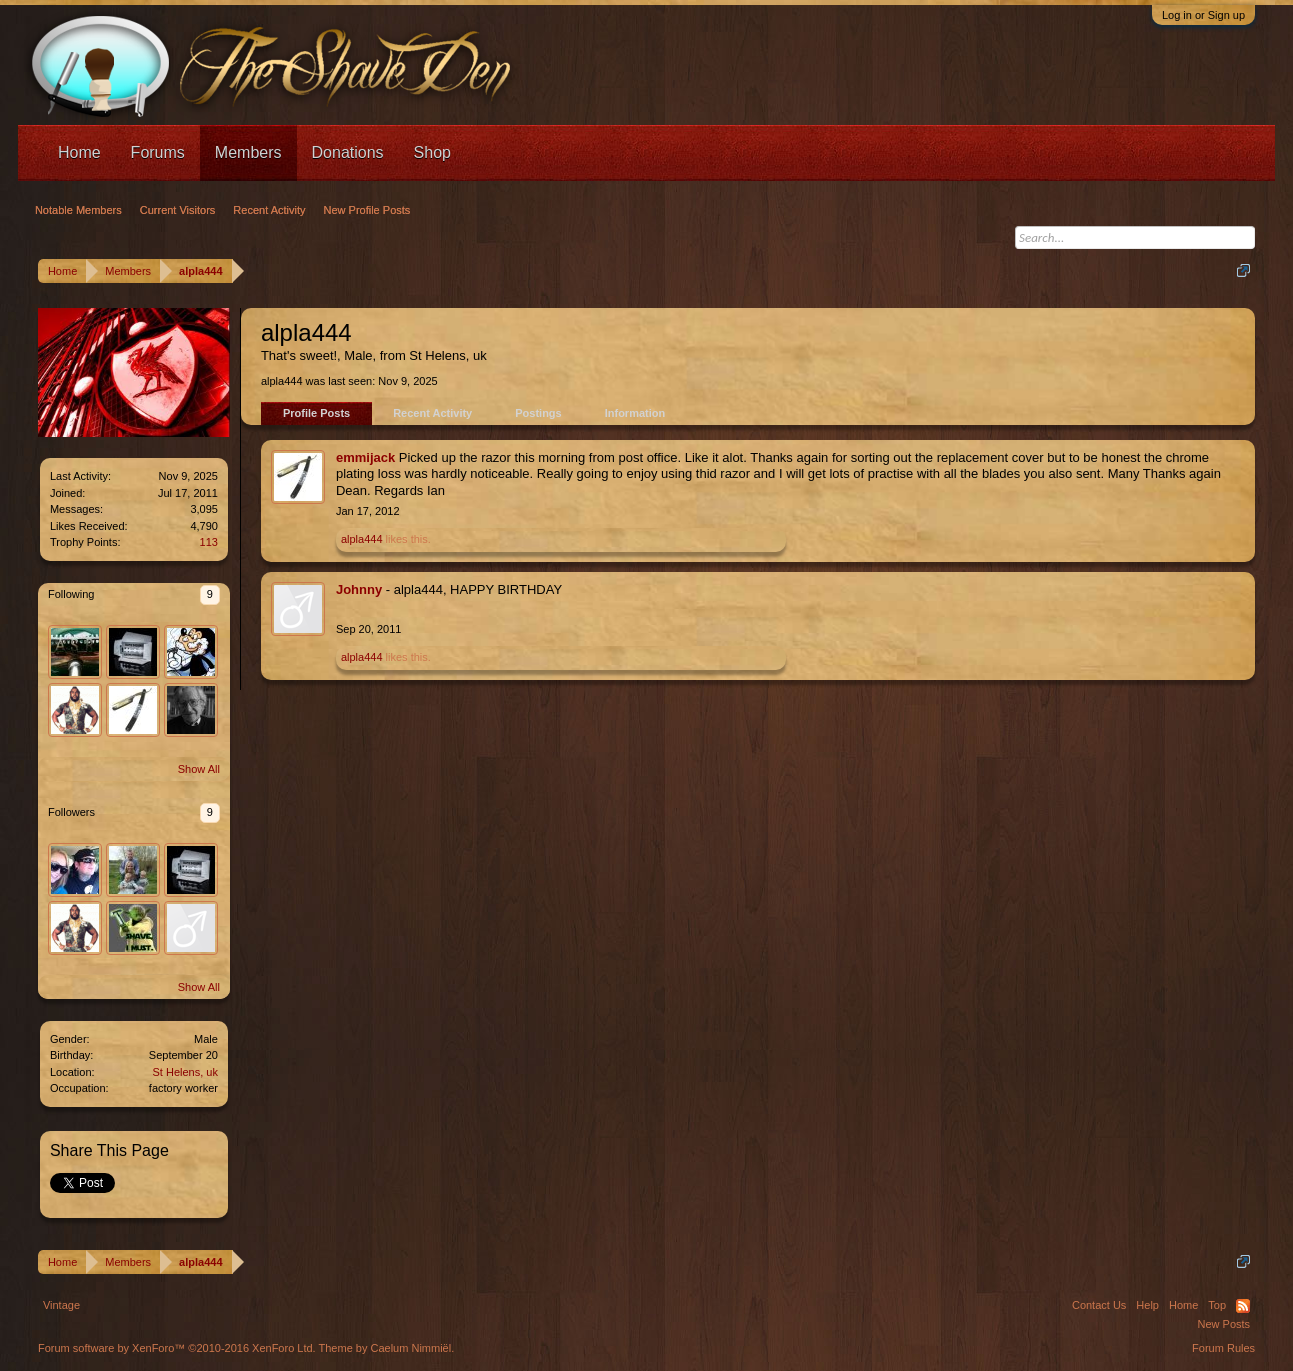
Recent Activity (432, 413)
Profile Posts (316, 413)
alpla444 (362, 539)
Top (1217, 1305)
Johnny (359, 589)
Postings (538, 413)
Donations (348, 152)
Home (79, 152)
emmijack (365, 457)
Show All (199, 769)
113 (209, 542)
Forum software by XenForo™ (177, 1348)
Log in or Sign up (1203, 15)
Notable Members (78, 210)
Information (635, 413)
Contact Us (1099, 1305)
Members (248, 152)
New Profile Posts (367, 210)
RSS (1243, 1306)
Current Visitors (178, 210)
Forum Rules (1223, 1348)
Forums (158, 152)
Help (1147, 1305)
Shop (432, 152)
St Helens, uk (185, 1072)
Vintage (61, 1305)
